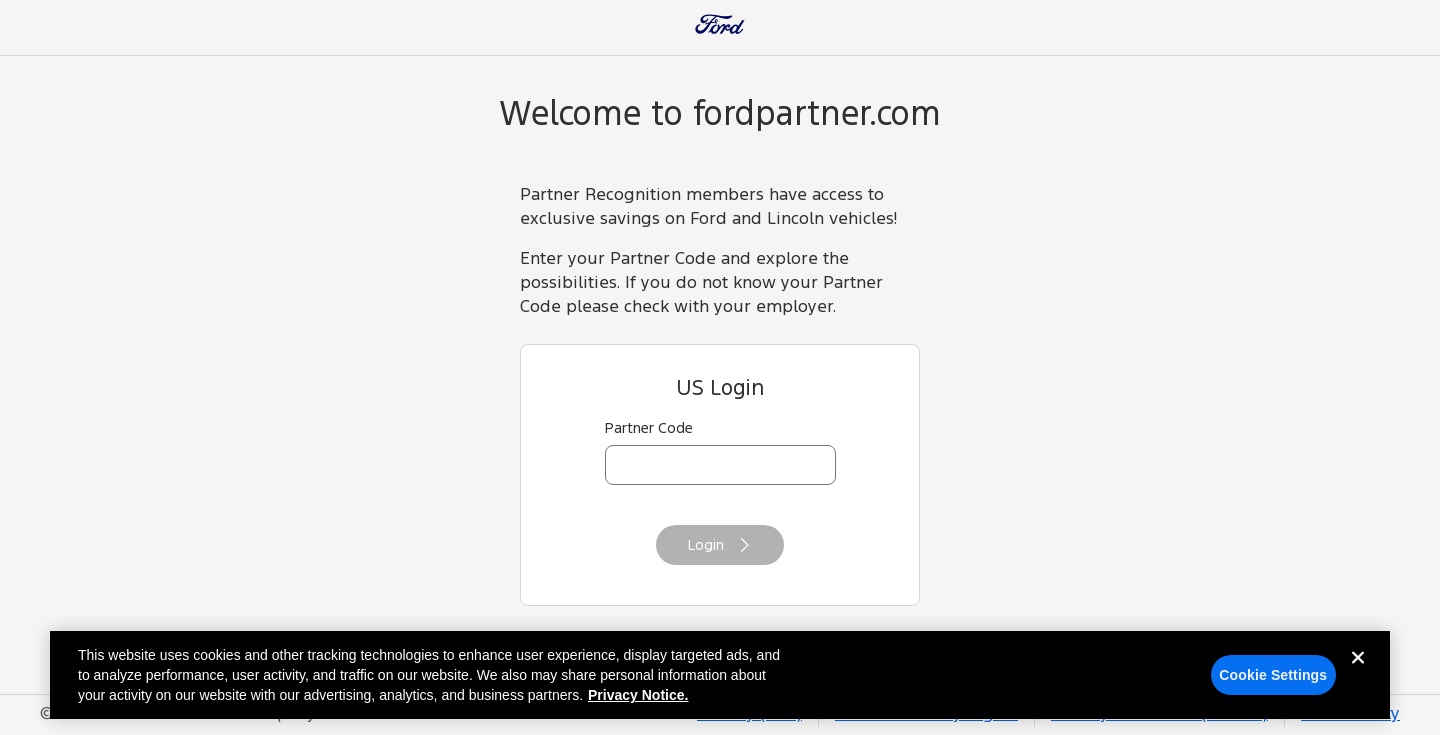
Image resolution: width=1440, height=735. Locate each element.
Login (720, 545)
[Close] (1358, 678)
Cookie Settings (1273, 680)
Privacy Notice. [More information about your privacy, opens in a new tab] (638, 700)
